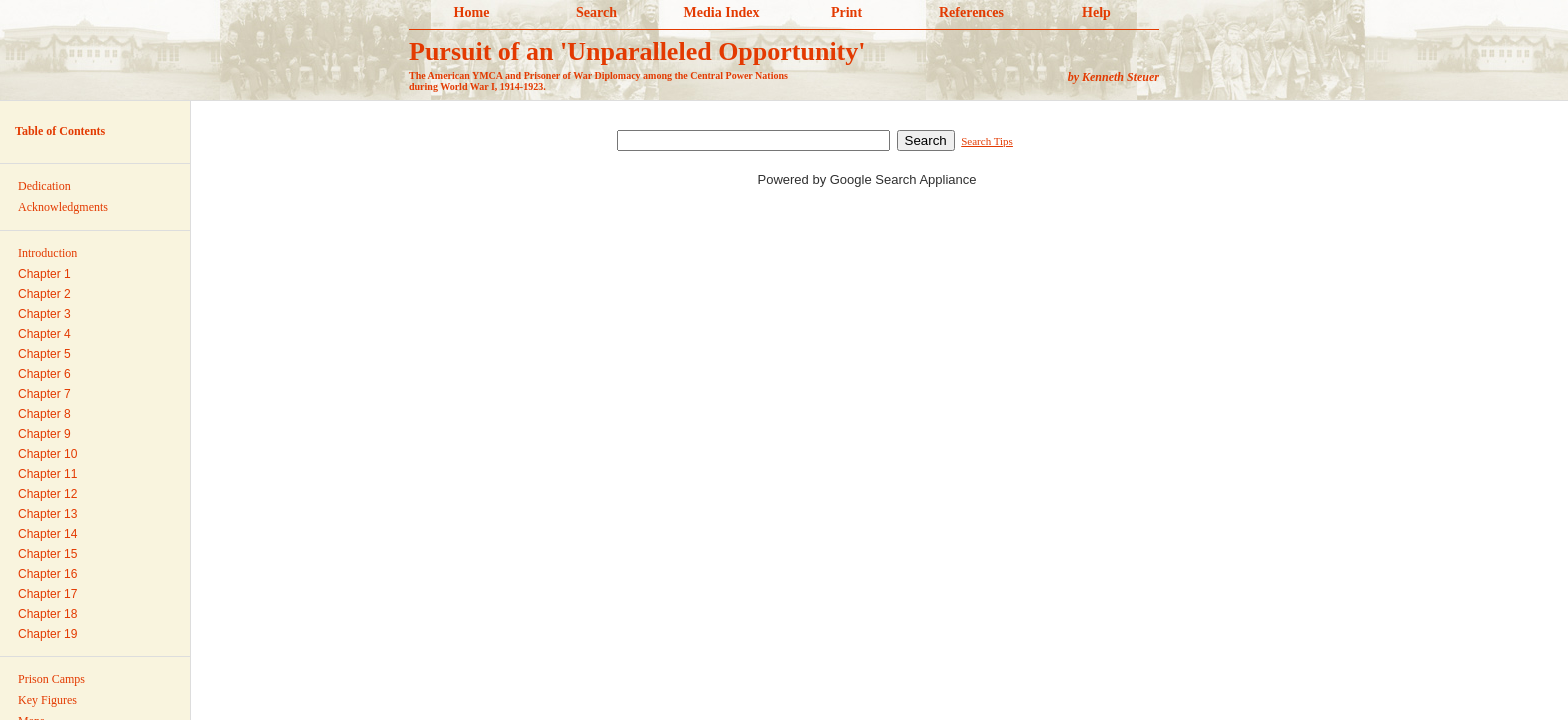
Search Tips (987, 141)
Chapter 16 (47, 574)
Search (596, 12)
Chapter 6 (44, 374)
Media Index (722, 12)
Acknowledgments (63, 207)
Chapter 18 (47, 614)
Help (1096, 12)
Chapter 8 (44, 414)
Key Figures (47, 700)
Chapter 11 (47, 474)
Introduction (47, 253)
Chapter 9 (44, 434)
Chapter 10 (47, 454)
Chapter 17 (47, 594)
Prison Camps (51, 679)
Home (472, 12)
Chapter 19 (47, 634)
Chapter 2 (44, 294)
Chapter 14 (47, 534)
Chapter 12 (47, 494)
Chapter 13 (47, 514)
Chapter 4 (44, 334)
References (971, 12)
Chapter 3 (44, 314)
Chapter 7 (44, 394)
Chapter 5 (44, 354)
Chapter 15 (47, 554)
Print (846, 12)
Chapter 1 (44, 274)
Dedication (44, 186)
